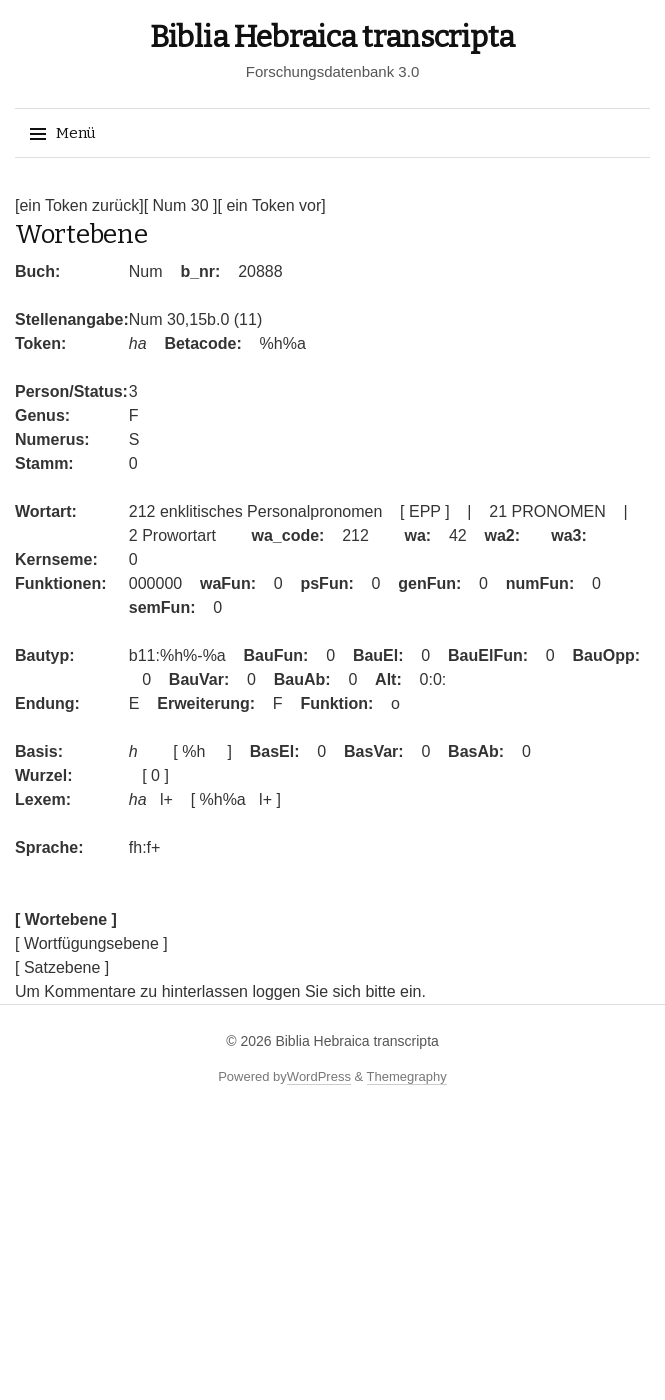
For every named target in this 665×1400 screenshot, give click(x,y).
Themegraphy (407, 1076)
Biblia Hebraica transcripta (332, 37)
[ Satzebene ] (62, 967)
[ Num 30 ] (181, 205)
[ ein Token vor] (271, 205)
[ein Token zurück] (79, 205)
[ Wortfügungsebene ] (91, 943)
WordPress (319, 1076)
